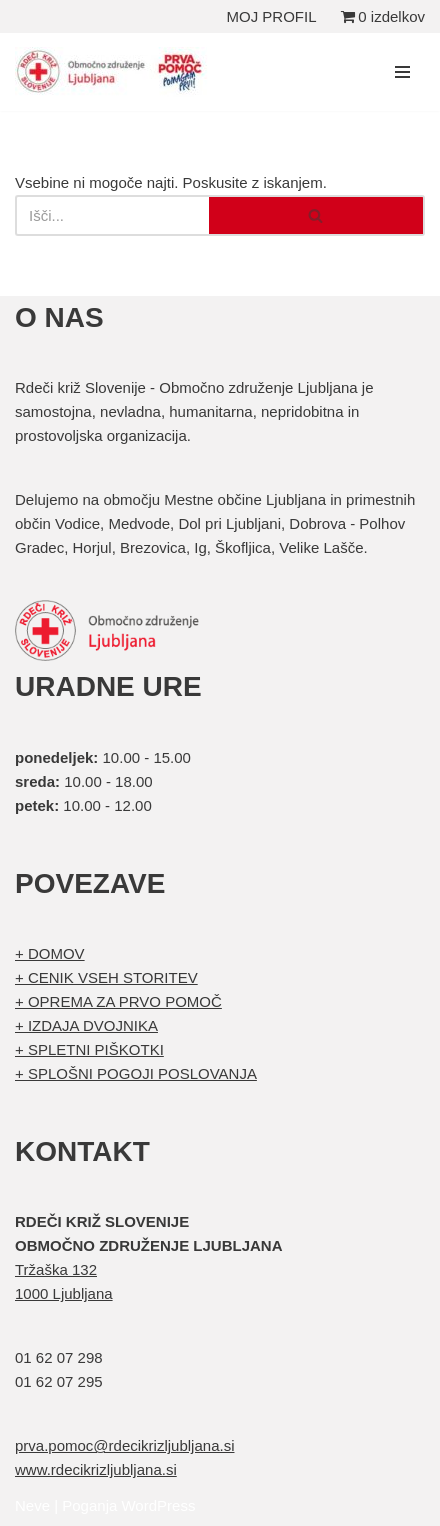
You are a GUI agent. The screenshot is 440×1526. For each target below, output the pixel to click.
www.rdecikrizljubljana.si (96, 1469)
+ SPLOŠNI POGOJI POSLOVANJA (136, 1073)
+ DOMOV (50, 953)
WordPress (158, 1505)
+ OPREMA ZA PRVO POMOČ (118, 1001)
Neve (32, 1505)
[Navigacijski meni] (402, 72)
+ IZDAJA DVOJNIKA (86, 1025)
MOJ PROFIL (272, 16)
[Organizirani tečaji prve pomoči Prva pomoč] (115, 72)
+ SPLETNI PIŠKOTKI (89, 1049)
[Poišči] (112, 215)
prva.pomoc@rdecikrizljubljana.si (124, 1445)
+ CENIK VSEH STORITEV (106, 977)
